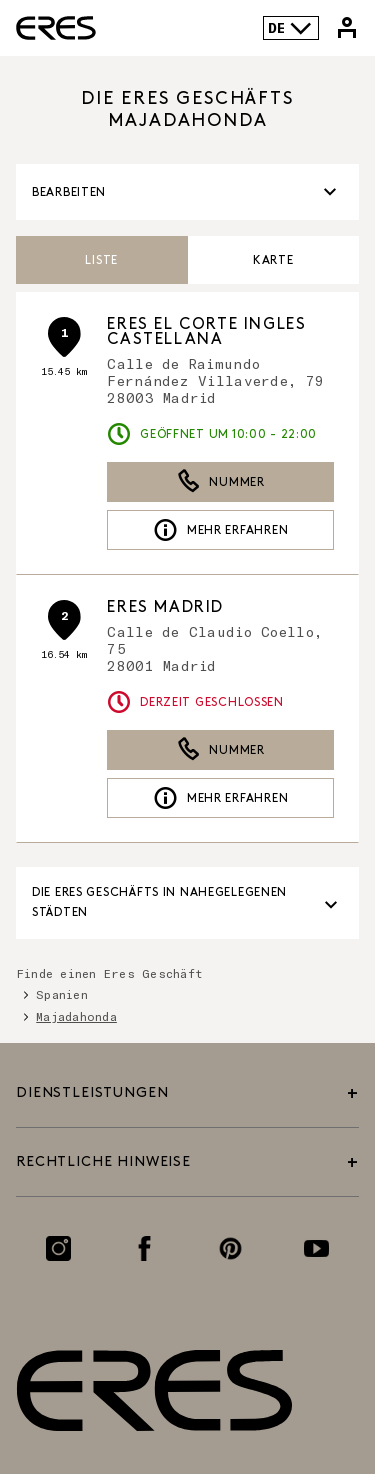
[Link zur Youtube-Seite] (316, 1248)
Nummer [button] (221, 482)
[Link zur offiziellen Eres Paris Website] (56, 28)
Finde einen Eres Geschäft (109, 973)
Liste (101, 260)
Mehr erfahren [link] (220, 530)
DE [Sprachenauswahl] (290, 28)
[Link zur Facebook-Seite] (144, 1248)
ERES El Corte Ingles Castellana (206, 332)
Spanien (62, 994)
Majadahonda (76, 1016)
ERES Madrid (165, 607)
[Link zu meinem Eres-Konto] (347, 28)
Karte (273, 260)
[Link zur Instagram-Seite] (58, 1248)
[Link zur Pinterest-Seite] (230, 1248)
